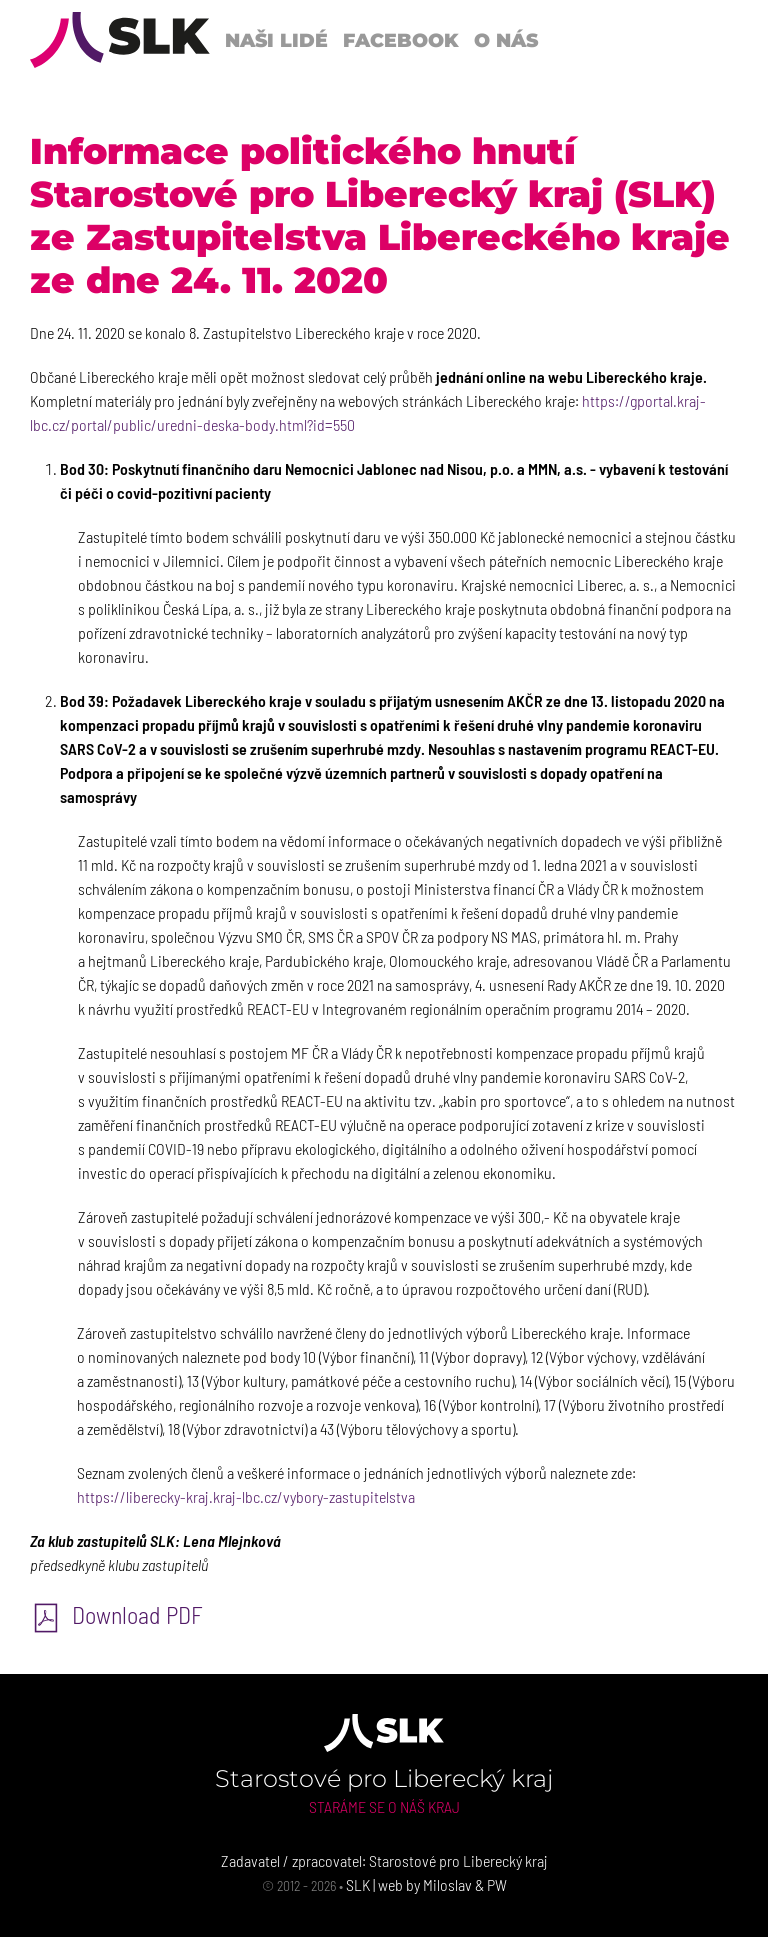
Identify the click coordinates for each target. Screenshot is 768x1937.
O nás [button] (506, 40)
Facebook (401, 40)
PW (497, 1884)
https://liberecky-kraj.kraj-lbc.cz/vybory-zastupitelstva (246, 1496)
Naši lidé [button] (276, 40)
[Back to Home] (120, 40)
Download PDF (116, 1614)
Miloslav (447, 1884)
